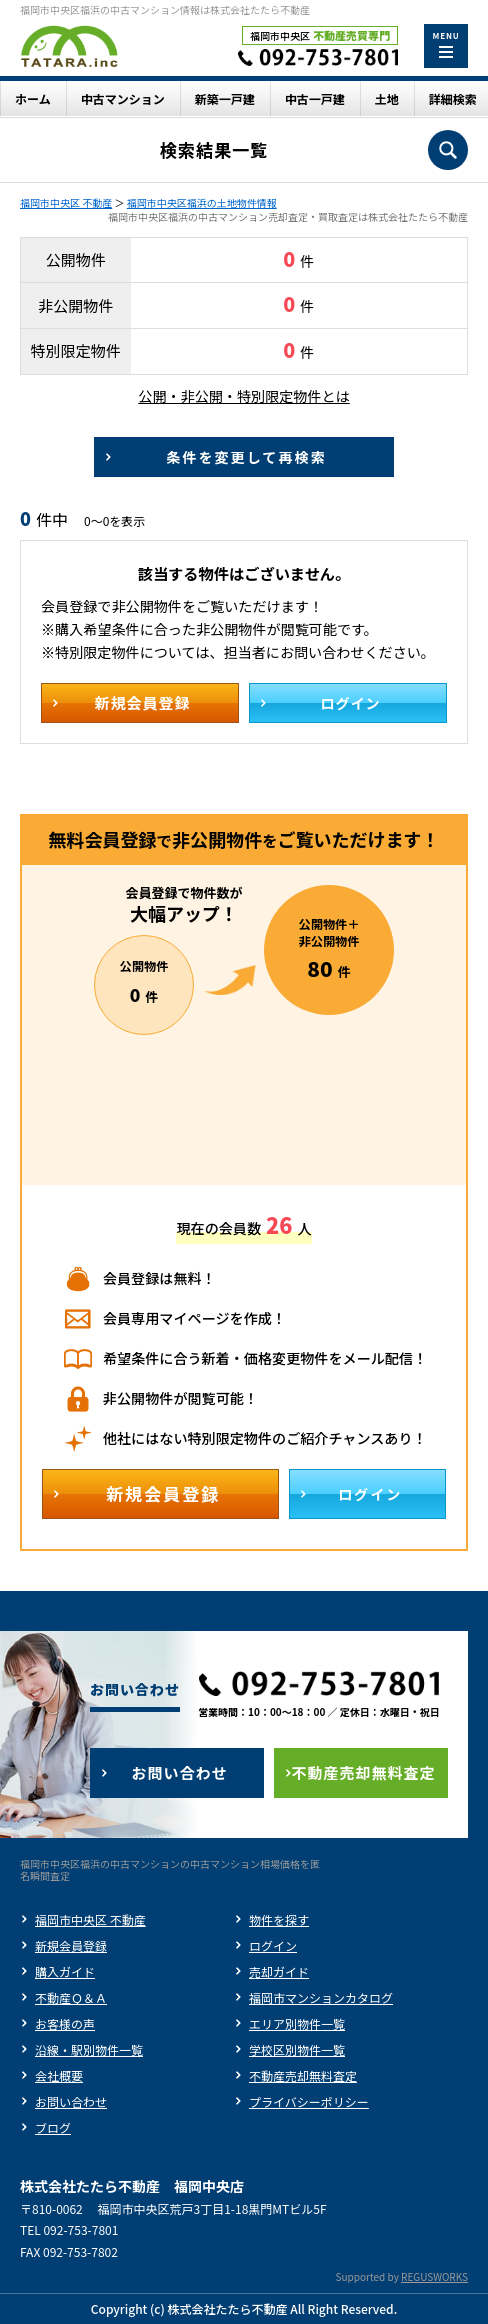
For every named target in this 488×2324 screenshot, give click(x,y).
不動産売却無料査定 (303, 2075)
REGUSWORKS (434, 2276)
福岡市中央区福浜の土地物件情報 (202, 202)
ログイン (273, 1945)
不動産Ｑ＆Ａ (71, 1997)
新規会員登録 (71, 1945)
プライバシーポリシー (309, 2101)
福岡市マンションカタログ (321, 1997)
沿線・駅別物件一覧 (89, 2049)
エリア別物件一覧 (297, 2023)
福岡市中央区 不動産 (66, 202)
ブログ (53, 2127)
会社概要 (59, 2075)
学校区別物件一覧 (297, 2049)
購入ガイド (65, 1971)
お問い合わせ (71, 2101)
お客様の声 (65, 2023)
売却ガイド (279, 1971)
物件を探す (279, 1919)
